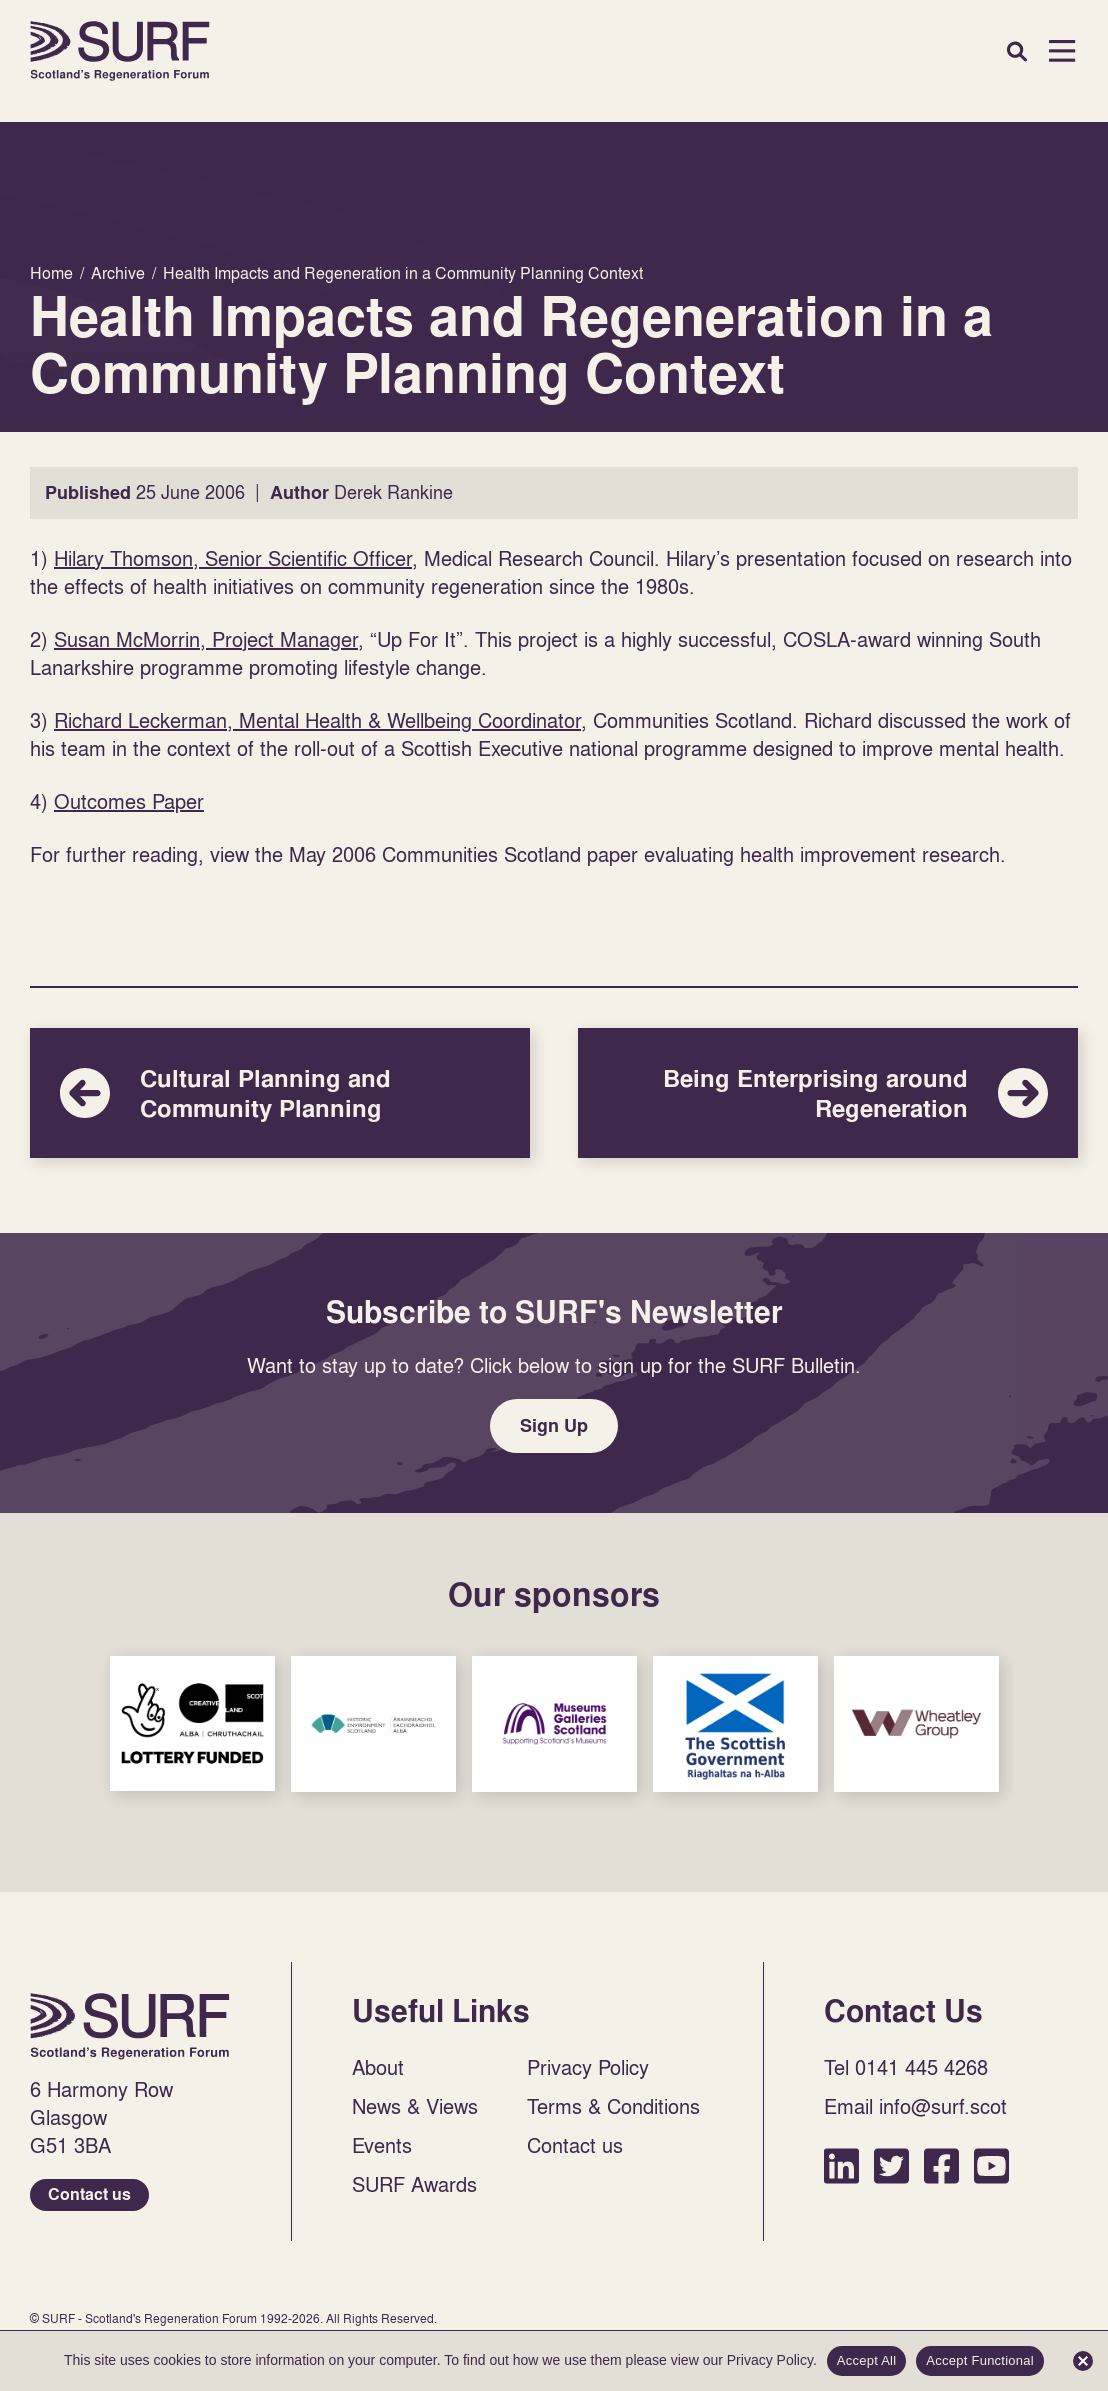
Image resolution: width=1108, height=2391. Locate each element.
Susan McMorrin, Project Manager (206, 639)
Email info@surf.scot (915, 2106)
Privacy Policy (588, 2067)
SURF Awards (414, 2184)
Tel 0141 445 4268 (906, 2067)
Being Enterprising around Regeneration (828, 1093)
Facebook (941, 2165)
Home (120, 51)
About (378, 2067)
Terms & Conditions (613, 2106)
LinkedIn (841, 2165)
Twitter (891, 2165)
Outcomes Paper (129, 801)
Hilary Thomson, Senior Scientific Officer (233, 558)
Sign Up (554, 1425)
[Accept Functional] (1083, 2361)
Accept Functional (980, 2360)
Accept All (867, 2360)
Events (382, 2145)
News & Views (415, 2106)
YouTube (991, 2165)
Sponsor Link (192, 1724)
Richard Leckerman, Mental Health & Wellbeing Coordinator (317, 720)
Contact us (89, 2194)
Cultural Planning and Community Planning (280, 1093)
